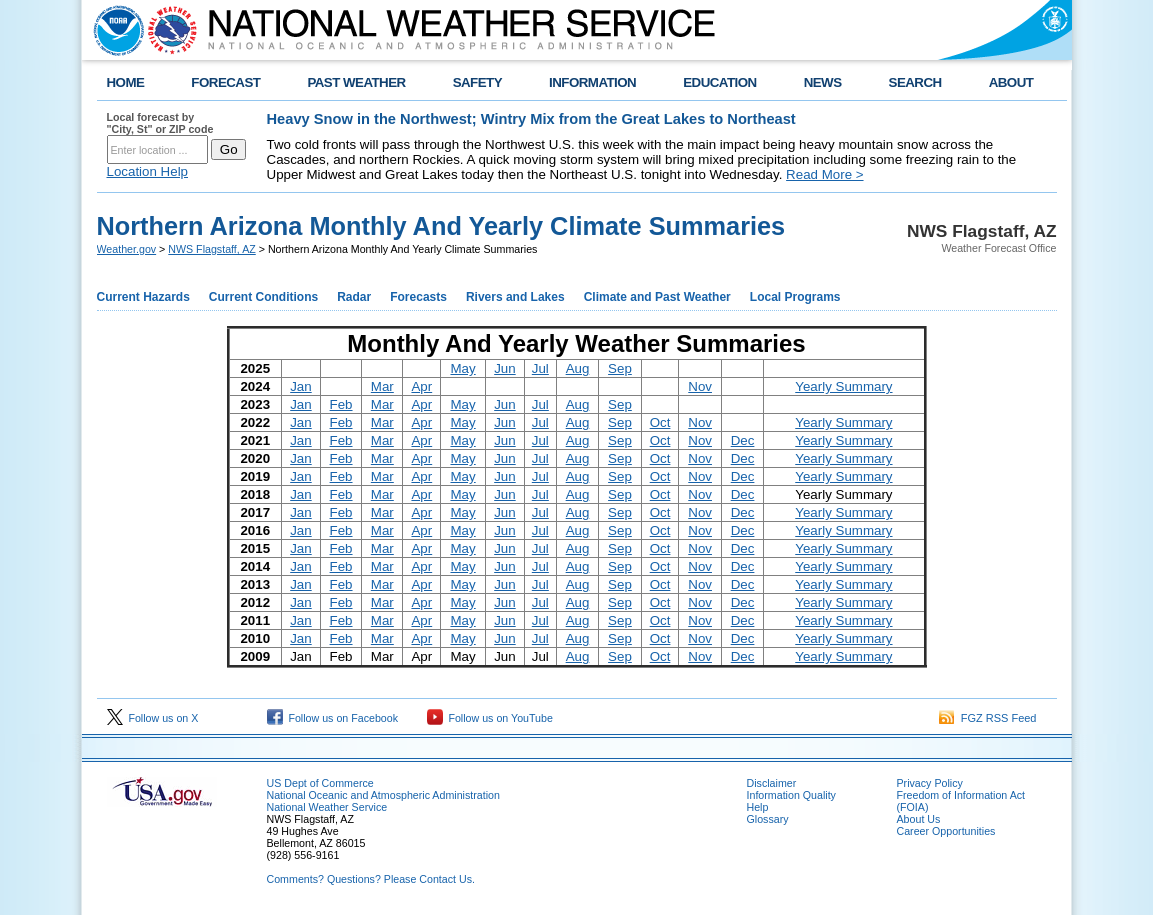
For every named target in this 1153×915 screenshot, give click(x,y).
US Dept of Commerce (320, 783)
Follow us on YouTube (490, 718)
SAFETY (477, 82)
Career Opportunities (946, 831)
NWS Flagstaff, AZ (211, 249)
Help (758, 807)
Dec (743, 440)
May (462, 368)
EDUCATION (719, 82)
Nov (700, 386)
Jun (505, 368)
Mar (382, 386)
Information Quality (791, 795)
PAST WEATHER (356, 82)
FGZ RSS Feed (988, 718)
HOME (126, 82)
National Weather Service (327, 807)
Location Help (148, 171)
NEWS (823, 82)
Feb (341, 404)
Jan (301, 386)
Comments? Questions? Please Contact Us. (371, 879)
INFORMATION (592, 82)
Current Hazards (143, 297)
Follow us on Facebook (333, 718)
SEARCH (915, 82)
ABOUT (1011, 82)
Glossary (768, 819)
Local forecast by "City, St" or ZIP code (160, 123)
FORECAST (225, 82)
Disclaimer (772, 783)
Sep (620, 368)
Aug (578, 368)
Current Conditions (263, 297)
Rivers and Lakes (515, 297)
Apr (421, 386)
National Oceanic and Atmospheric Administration (383, 795)
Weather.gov (127, 249)
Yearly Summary (843, 386)
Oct (660, 422)
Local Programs (795, 297)
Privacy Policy (930, 783)
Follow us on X (153, 718)
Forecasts (418, 297)
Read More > (824, 174)
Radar (354, 297)
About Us (919, 819)
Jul (540, 368)
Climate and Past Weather (657, 297)
